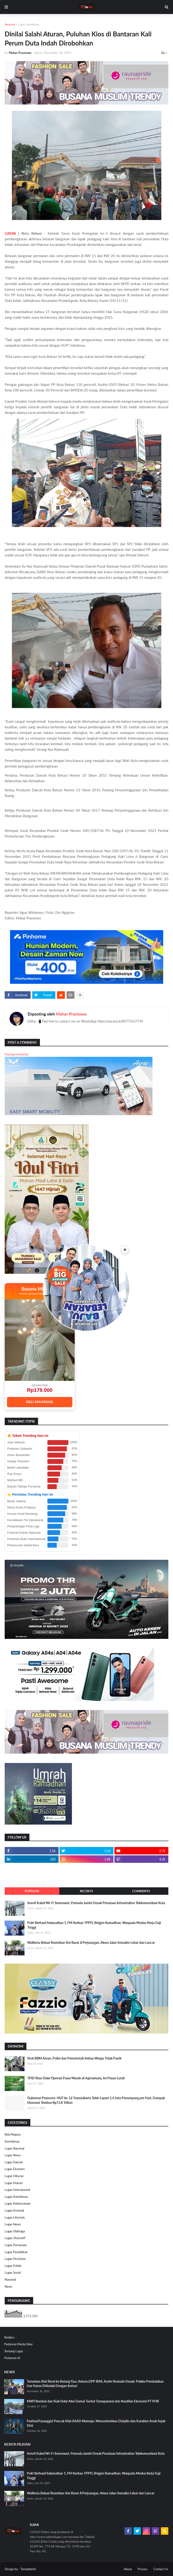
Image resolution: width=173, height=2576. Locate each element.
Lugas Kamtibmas (28, 24)
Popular (32, 1891)
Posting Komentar (17, 1054)
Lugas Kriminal (14, 2210)
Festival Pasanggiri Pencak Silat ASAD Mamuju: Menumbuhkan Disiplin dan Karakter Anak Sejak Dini (96, 2423)
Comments (141, 1891)
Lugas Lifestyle (15, 2217)
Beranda (10, 24)
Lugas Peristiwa (15, 2259)
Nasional (10, 2279)
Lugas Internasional (17, 2190)
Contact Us (160, 2569)
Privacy (143, 2569)
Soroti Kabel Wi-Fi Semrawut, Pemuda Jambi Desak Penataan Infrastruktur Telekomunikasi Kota (96, 1903)
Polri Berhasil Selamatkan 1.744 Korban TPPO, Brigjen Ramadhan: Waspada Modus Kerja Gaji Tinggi (94, 1925)
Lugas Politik (13, 2266)
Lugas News (13, 2155)
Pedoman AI (12, 2358)
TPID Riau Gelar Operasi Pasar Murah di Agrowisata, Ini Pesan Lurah (76, 2078)
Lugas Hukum (14, 2183)
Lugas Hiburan (14, 2176)
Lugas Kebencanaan (18, 2203)
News (8, 2286)
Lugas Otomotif (15, 2238)
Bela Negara (13, 2134)
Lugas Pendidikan (16, 2252)
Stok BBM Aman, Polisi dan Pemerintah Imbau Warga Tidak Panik (74, 2058)
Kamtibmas (12, 2141)
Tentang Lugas (13, 2351)
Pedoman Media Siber (18, 2344)
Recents (86, 1891)
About (128, 2569)
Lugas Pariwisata (16, 2245)
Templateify (28, 2569)
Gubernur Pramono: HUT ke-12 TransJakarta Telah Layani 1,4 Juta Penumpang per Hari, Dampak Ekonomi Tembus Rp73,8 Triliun (96, 2100)
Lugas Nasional (14, 2148)
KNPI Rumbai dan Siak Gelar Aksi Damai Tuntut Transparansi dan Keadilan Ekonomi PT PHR (93, 2401)
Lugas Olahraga (15, 2231)
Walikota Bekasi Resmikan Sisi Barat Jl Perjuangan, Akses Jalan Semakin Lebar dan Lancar (91, 1942)
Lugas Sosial (13, 2272)
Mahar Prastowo (71, 1013)
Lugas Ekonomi (15, 2169)
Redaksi (9, 2337)
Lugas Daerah (14, 2162)
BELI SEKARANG (39, 1402)
